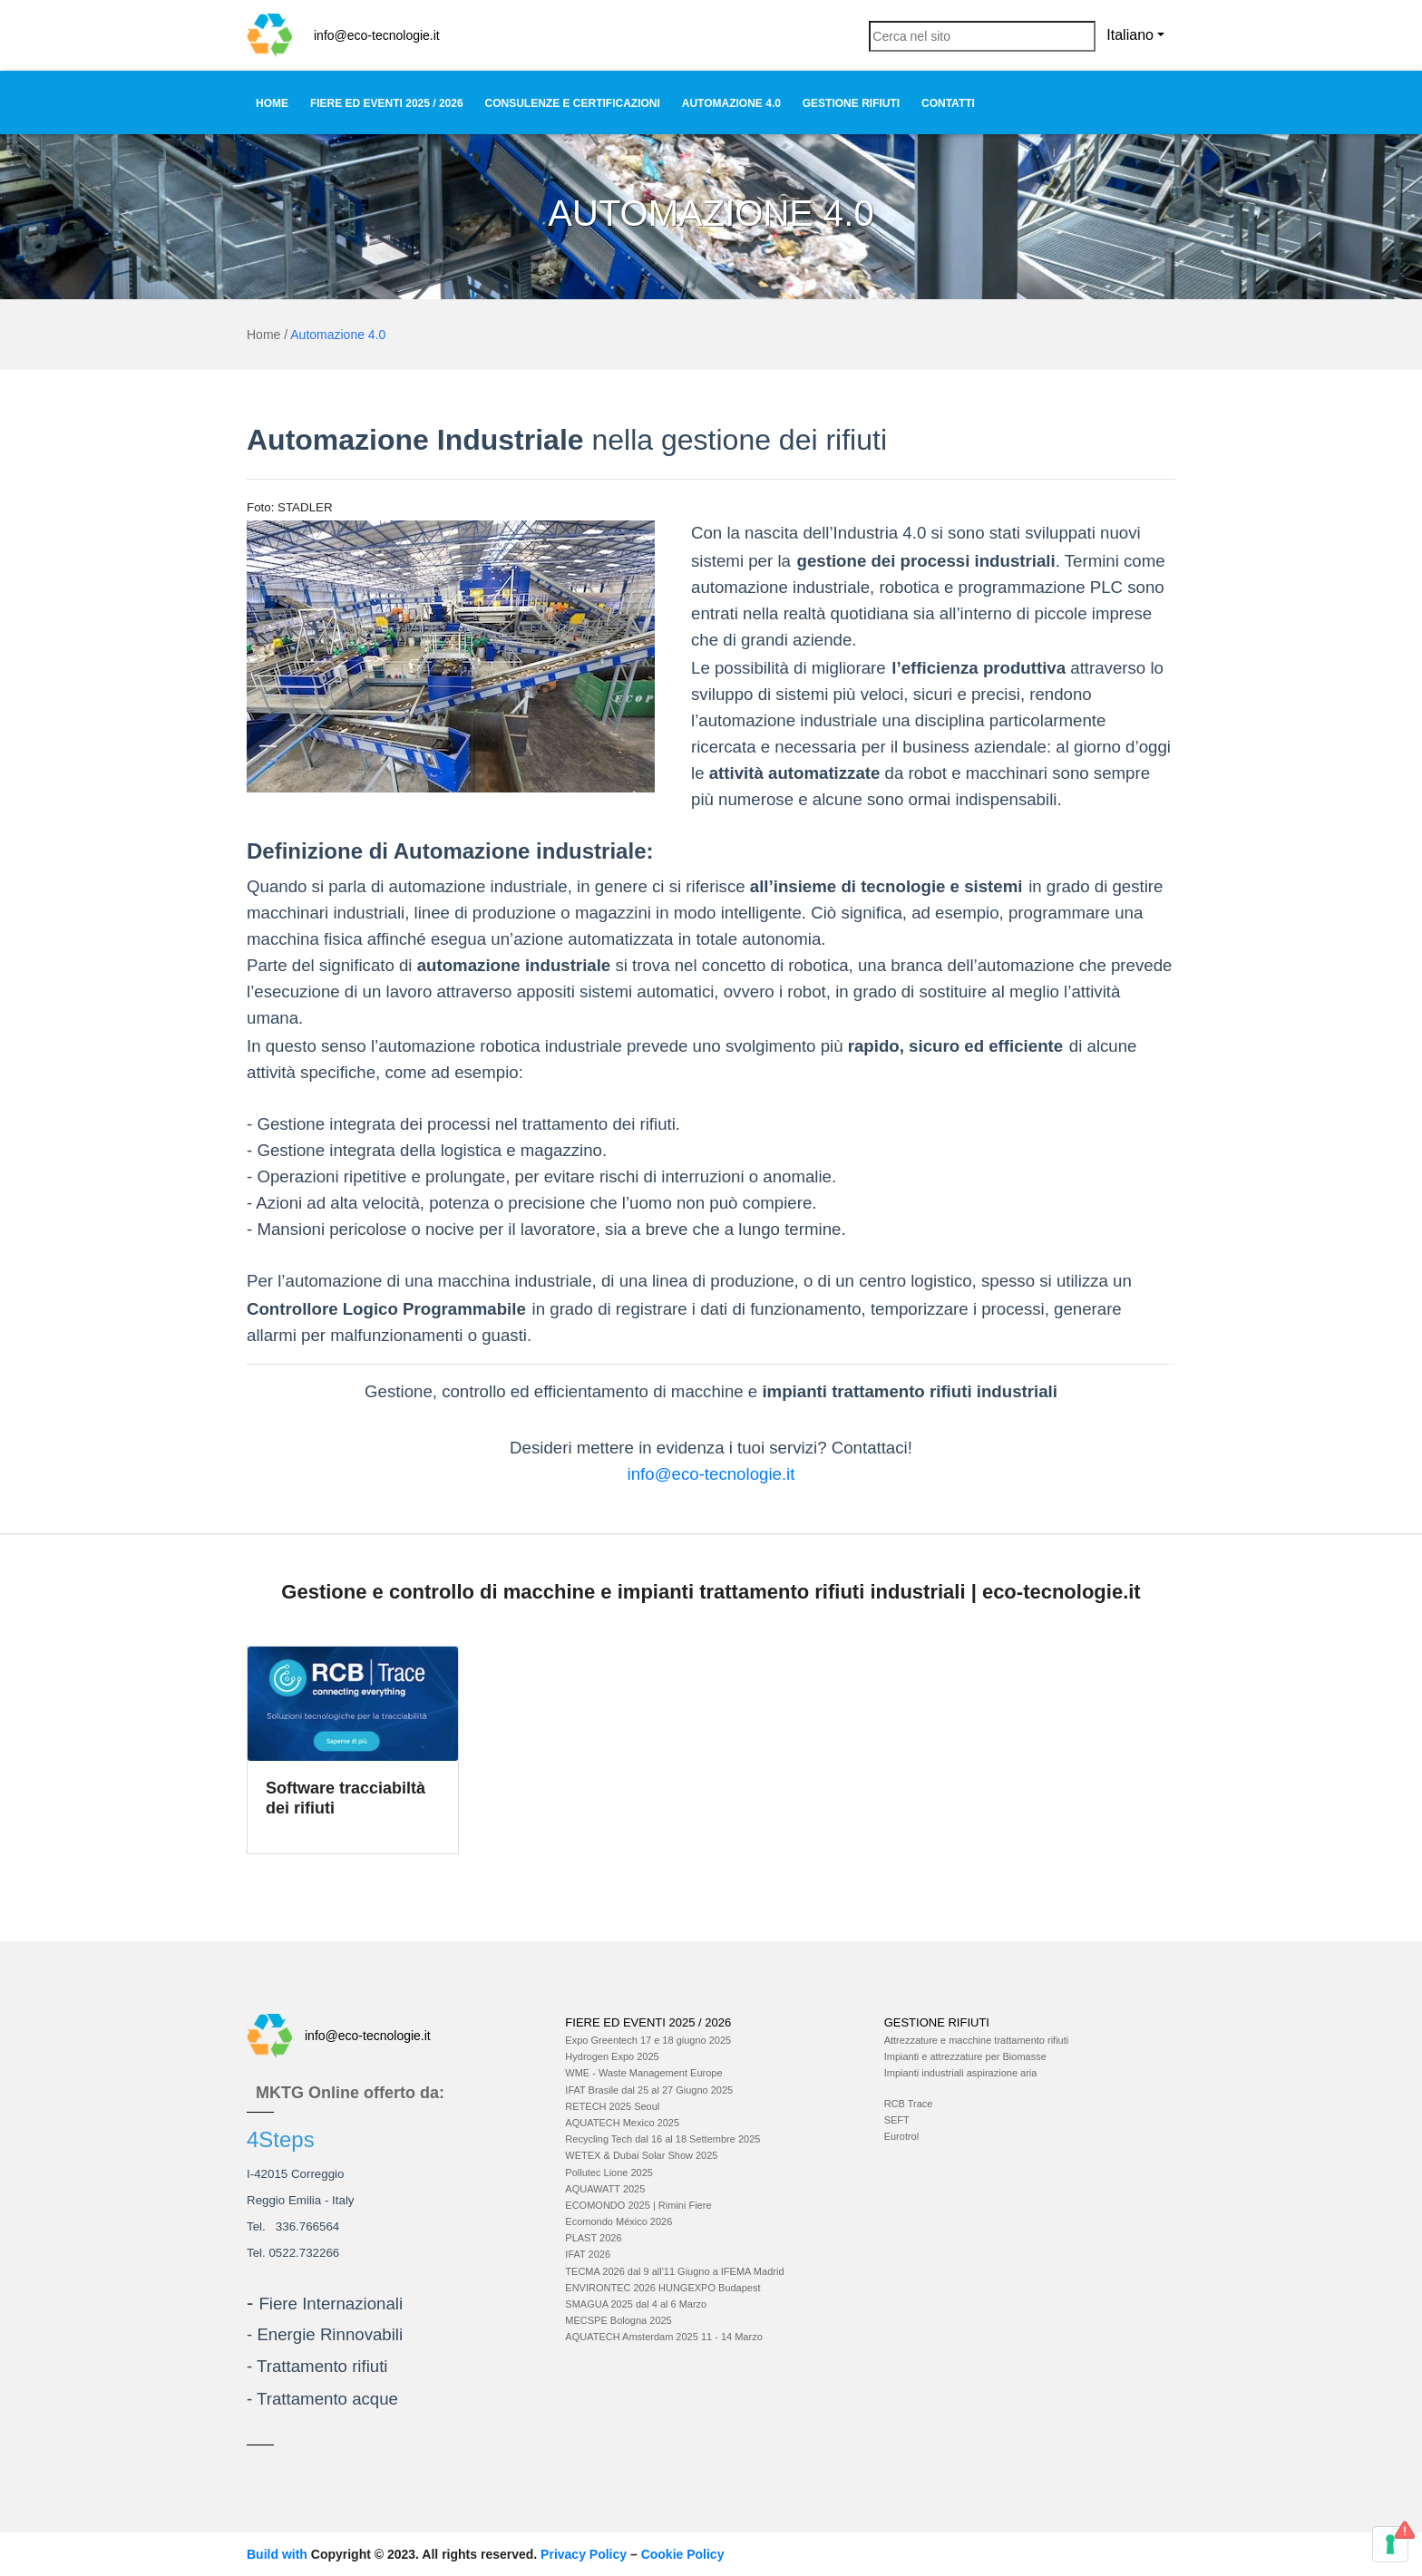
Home (272, 103)
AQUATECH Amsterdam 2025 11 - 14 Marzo (663, 2336)
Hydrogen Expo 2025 (611, 2056)
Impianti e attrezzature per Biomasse (965, 2056)
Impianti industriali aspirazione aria (960, 2072)
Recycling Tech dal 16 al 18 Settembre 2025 (662, 2139)
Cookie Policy (683, 2554)
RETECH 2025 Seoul (612, 2106)
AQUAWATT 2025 (605, 2188)
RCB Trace (908, 2103)
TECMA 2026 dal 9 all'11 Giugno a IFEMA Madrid (674, 2271)
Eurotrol (902, 2136)
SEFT (897, 2119)
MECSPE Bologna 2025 (618, 2320)
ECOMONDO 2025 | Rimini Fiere (638, 2205)
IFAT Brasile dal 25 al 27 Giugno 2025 (649, 2090)
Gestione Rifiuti (851, 103)
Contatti (948, 103)
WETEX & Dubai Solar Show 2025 (641, 2155)
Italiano (1130, 35)
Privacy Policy (584, 2554)
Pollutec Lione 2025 (609, 2172)
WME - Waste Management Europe (643, 2072)
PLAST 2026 (593, 2237)
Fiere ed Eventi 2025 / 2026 (386, 103)
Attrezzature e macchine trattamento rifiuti (976, 2040)
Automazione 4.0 (731, 103)
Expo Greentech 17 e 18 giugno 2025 (648, 2040)
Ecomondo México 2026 (618, 2221)
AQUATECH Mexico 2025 (622, 2122)
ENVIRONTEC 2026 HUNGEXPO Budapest (662, 2287)
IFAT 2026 (587, 2254)
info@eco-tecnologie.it (377, 35)
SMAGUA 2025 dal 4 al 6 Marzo (635, 2304)
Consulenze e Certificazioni (572, 103)
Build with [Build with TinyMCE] (279, 2554)
